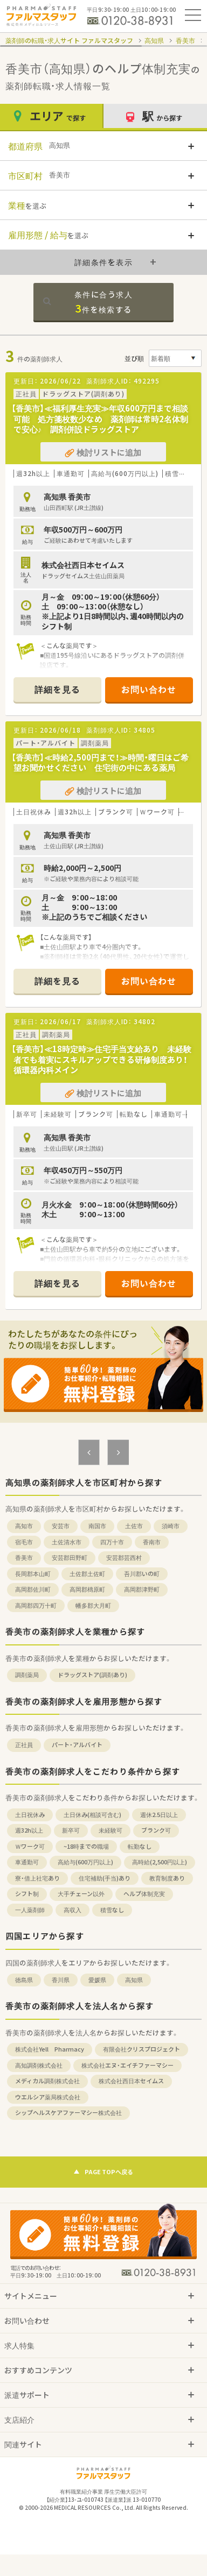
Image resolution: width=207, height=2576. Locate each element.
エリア (51, 116)
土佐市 (134, 1525)
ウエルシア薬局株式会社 (47, 2097)
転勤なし (139, 1846)
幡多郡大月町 (93, 1605)
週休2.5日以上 (159, 1814)
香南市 (152, 1541)
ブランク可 (156, 1830)
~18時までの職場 (86, 1846)
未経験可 (110, 1830)
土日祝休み (30, 1814)
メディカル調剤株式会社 (47, 2080)
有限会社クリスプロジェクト (141, 2049)
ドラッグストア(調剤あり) (92, 1674)
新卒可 (71, 1830)
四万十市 (112, 1541)
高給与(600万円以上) (85, 1862)
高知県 (154, 40)
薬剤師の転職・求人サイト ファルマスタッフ (69, 40)
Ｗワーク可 (30, 1846)
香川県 (61, 1979)
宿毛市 (24, 1541)
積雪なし (112, 1909)
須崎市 (171, 1525)
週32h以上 (29, 1830)
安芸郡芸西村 (124, 1557)
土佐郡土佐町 (87, 1573)
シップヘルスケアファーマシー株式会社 (68, 2112)
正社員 (24, 1744)
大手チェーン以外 (81, 1893)
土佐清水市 (66, 1541)
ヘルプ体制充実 (144, 1893)
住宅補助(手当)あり (104, 1878)
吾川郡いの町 (142, 1573)
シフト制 (27, 1893)
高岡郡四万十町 (36, 1605)
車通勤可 (27, 1862)
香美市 (185, 40)
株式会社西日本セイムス (131, 2080)
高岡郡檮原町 (87, 1589)
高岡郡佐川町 (33, 1589)
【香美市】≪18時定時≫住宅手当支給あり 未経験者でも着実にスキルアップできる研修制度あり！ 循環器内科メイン (103, 1059)
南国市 (97, 1525)
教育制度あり (167, 1878)
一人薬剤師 (30, 1909)
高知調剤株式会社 (39, 2065)
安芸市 (61, 1525)
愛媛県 (97, 1979)
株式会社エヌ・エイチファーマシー (127, 2065)
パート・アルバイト (77, 1744)
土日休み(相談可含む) (92, 1814)
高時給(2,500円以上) (159, 1862)
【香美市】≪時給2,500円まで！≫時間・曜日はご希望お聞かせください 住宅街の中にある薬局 (100, 762)
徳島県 (24, 1979)
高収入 (72, 1909)
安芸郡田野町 (69, 1557)
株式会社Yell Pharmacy (49, 2049)
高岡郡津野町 (142, 1589)
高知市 (24, 1525)
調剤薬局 (27, 1674)
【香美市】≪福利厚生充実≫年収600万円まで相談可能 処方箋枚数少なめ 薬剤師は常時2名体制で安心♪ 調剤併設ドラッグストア (99, 418)
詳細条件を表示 (103, 262)
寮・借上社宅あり (37, 1878)
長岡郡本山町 (33, 1573)
